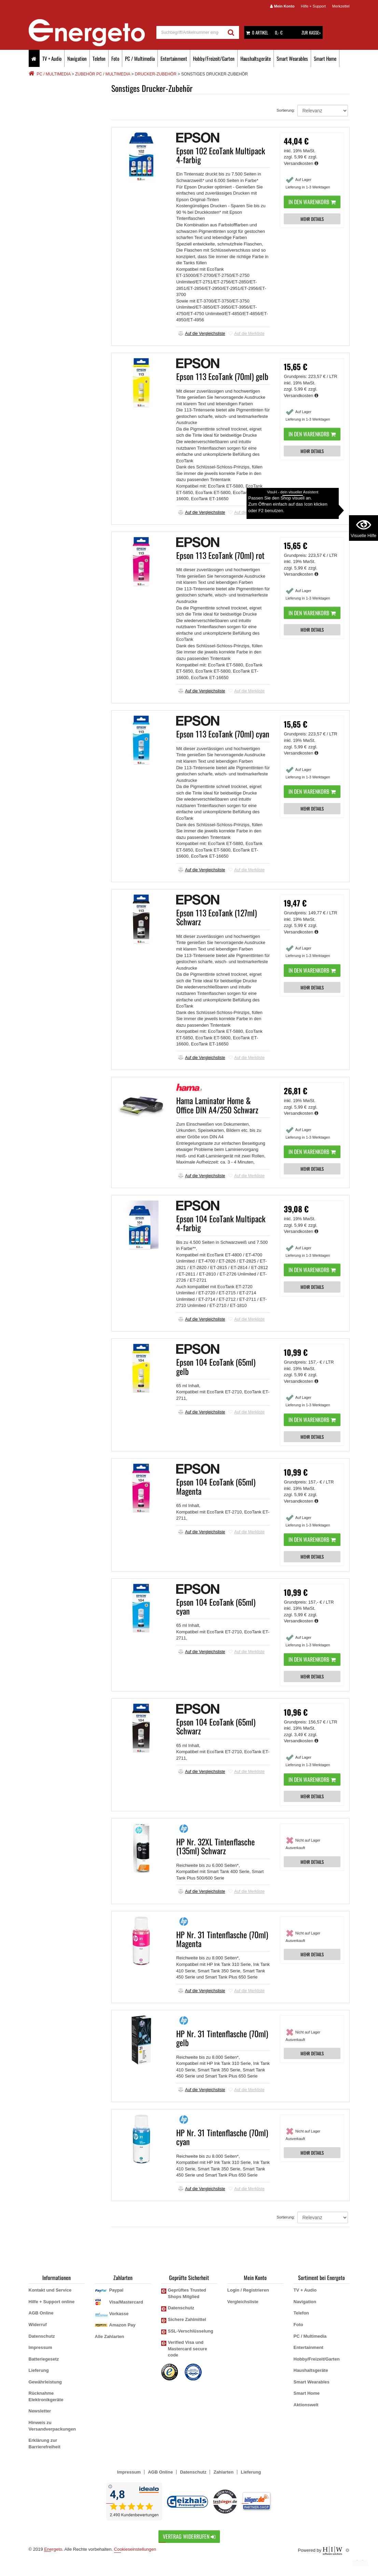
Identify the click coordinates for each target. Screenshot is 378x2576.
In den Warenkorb (312, 202)
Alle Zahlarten (109, 2336)
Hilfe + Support (313, 6)
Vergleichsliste (242, 2301)
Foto (115, 58)
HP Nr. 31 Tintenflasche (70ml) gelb (222, 2038)
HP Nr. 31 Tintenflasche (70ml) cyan (222, 2137)
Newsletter (40, 2410)
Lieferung (39, 2370)
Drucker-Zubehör (156, 74)
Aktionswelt (306, 2404)
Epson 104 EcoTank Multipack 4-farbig (220, 1223)
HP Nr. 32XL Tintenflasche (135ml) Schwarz (215, 1846)
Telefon (99, 58)
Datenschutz (42, 2336)
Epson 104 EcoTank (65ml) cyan (215, 1606)
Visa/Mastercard (126, 2302)
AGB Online (41, 2312)
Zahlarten (223, 2472)
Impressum (40, 2347)
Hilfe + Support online (52, 2301)
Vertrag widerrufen (189, 2536)
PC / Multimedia (140, 58)
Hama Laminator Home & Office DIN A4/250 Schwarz (217, 1104)
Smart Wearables (292, 58)
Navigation (77, 58)
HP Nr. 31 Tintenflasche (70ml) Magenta (222, 1938)
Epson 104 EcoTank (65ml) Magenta (215, 1486)
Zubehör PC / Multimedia (102, 74)
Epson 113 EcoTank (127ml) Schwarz (216, 917)
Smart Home (325, 58)
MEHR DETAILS (312, 218)
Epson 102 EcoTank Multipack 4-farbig (220, 155)
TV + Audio (51, 58)
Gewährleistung (45, 2381)
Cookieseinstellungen (135, 2549)
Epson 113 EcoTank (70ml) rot (220, 555)
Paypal (116, 2290)
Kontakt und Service (50, 2290)
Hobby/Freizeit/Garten (214, 58)
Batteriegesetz (44, 2359)
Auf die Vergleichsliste (201, 333)
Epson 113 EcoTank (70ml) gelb (222, 376)
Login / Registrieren (248, 2290)
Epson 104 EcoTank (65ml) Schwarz (215, 1726)
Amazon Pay (122, 2324)
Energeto (53, 2549)
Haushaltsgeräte (255, 58)
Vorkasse (119, 2313)
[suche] (189, 32)
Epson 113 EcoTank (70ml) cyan (222, 734)
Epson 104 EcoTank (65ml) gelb (215, 1366)
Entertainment (173, 58)
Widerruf (38, 2324)
